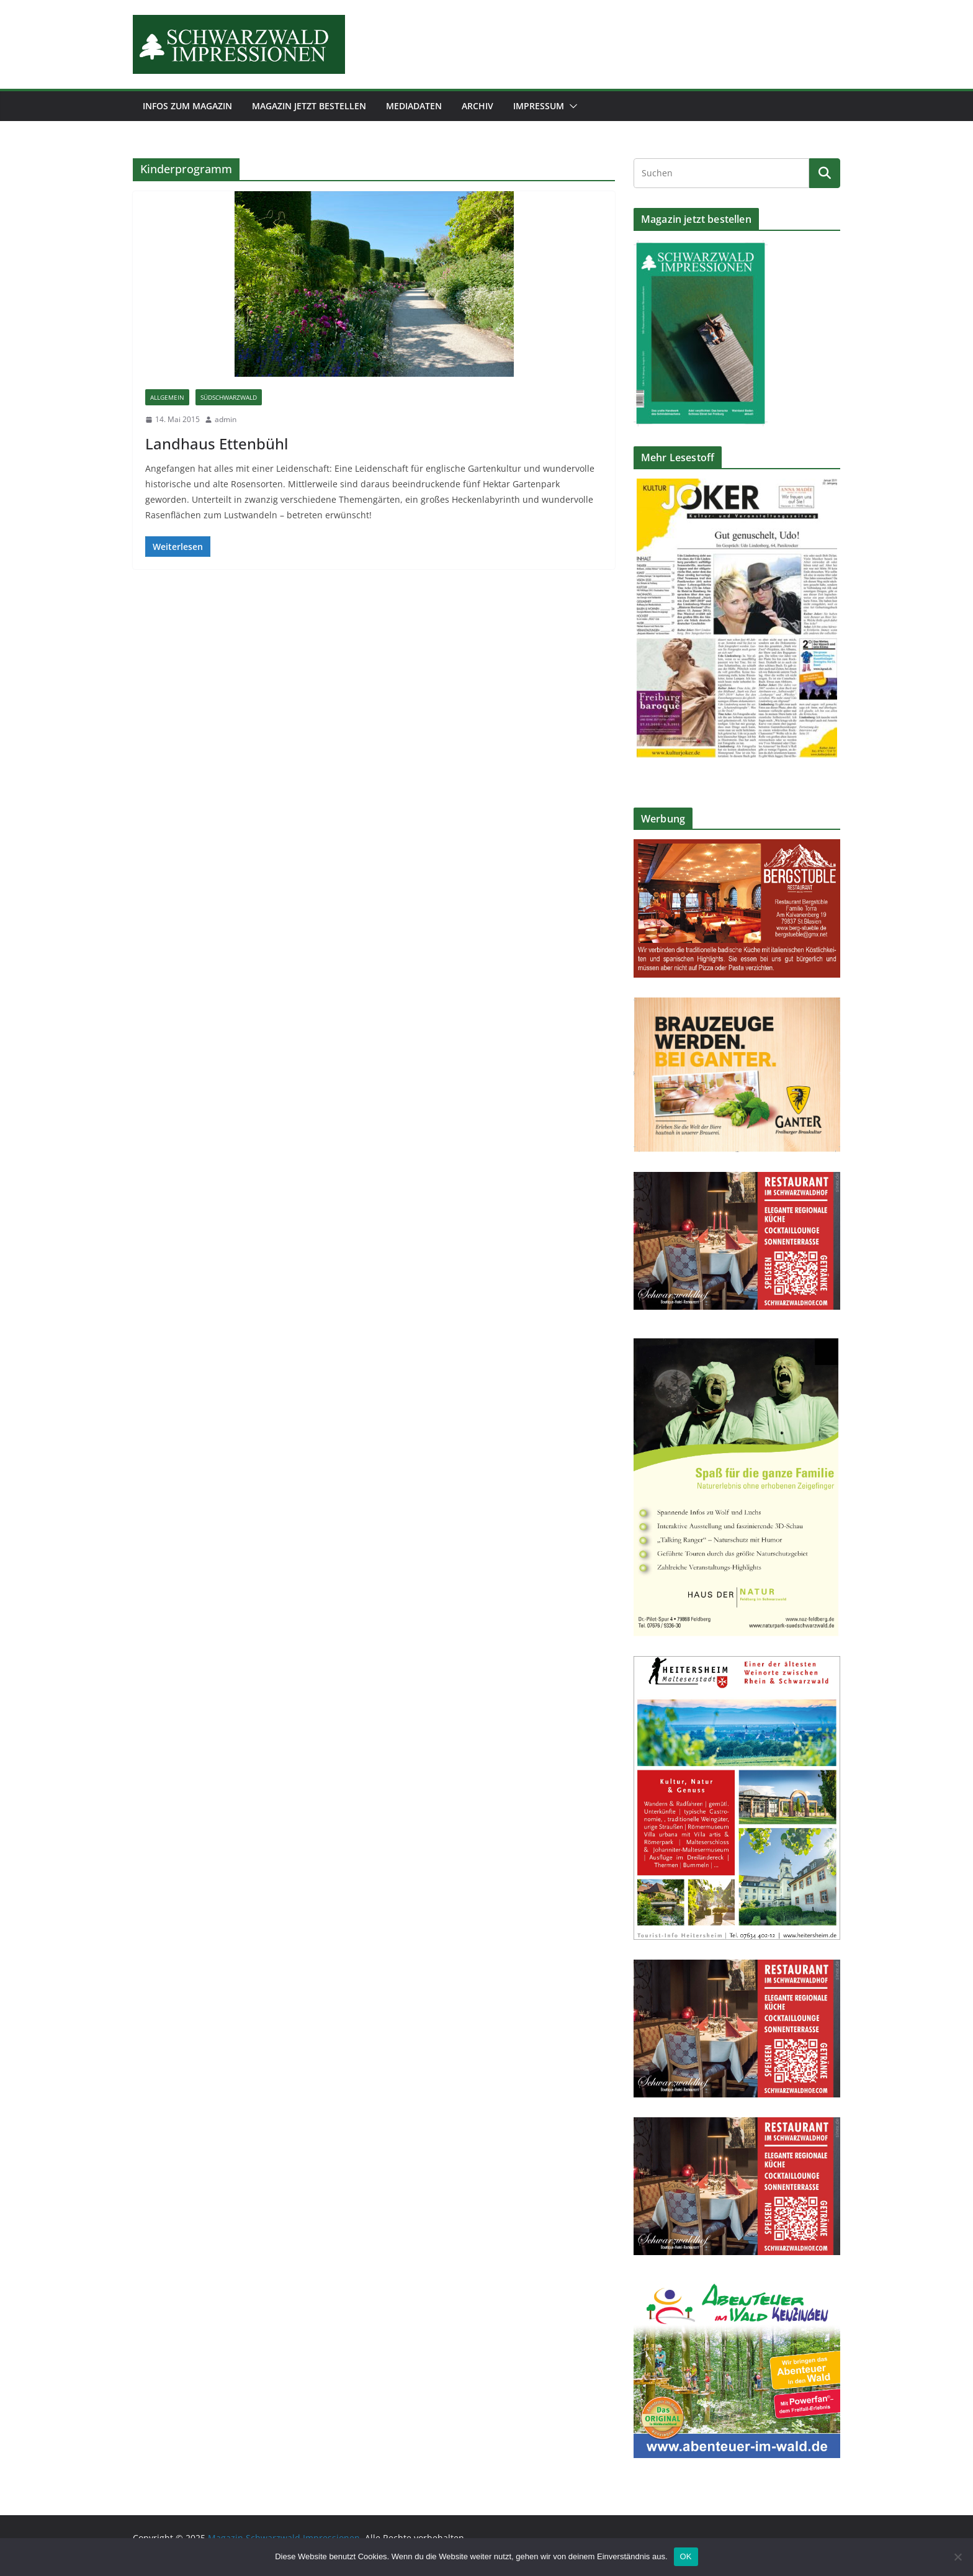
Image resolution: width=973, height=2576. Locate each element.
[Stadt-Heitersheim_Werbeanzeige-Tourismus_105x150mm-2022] (737, 1664)
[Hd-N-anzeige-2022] (737, 1337)
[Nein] (957, 2557)
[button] (571, 106)
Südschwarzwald (228, 397)
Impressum (538, 106)
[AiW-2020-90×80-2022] (737, 2283)
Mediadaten (414, 106)
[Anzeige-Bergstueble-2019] (737, 847)
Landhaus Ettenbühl (216, 443)
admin (225, 419)
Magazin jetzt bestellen (309, 106)
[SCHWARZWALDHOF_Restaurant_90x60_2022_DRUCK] (737, 1180)
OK (686, 2556)
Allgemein (167, 397)
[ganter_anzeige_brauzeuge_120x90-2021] (737, 1005)
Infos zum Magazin (187, 106)
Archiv (477, 106)
